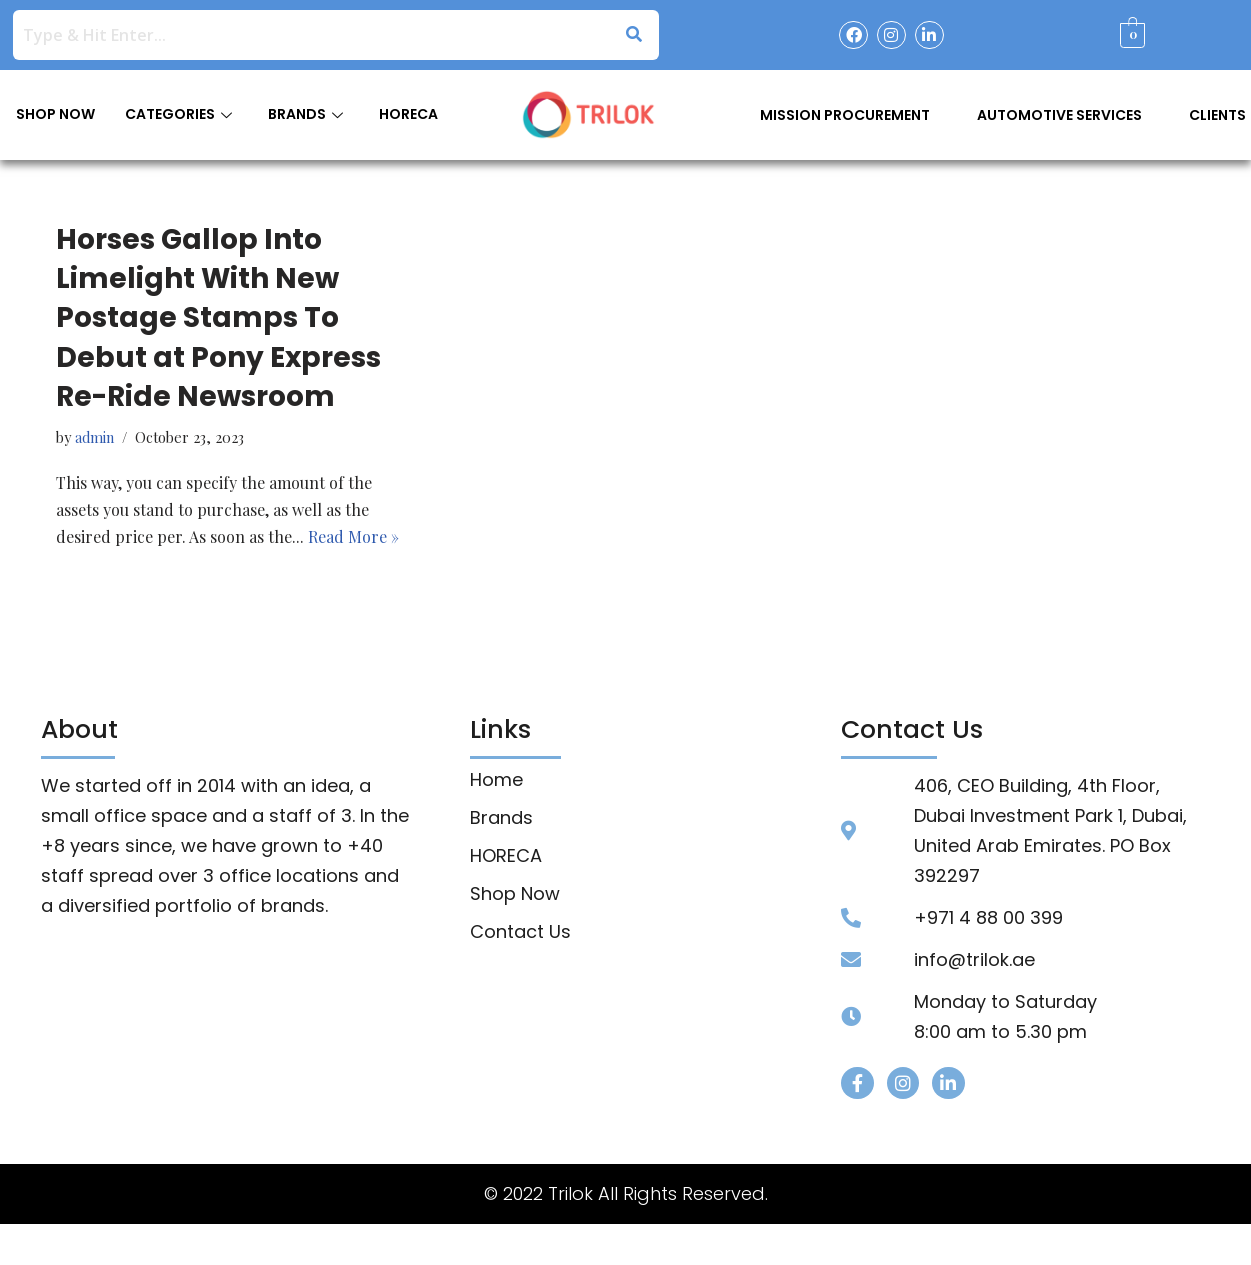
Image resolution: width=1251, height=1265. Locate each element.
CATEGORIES (178, 114)
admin (94, 438)
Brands (501, 819)
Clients (1217, 115)
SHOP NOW (55, 114)
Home (496, 781)
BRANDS (305, 114)
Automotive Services (1059, 115)
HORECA (408, 114)
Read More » (355, 538)
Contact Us (520, 933)
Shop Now (515, 895)
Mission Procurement (845, 115)
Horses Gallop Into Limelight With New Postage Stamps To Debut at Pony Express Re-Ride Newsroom (218, 318)
